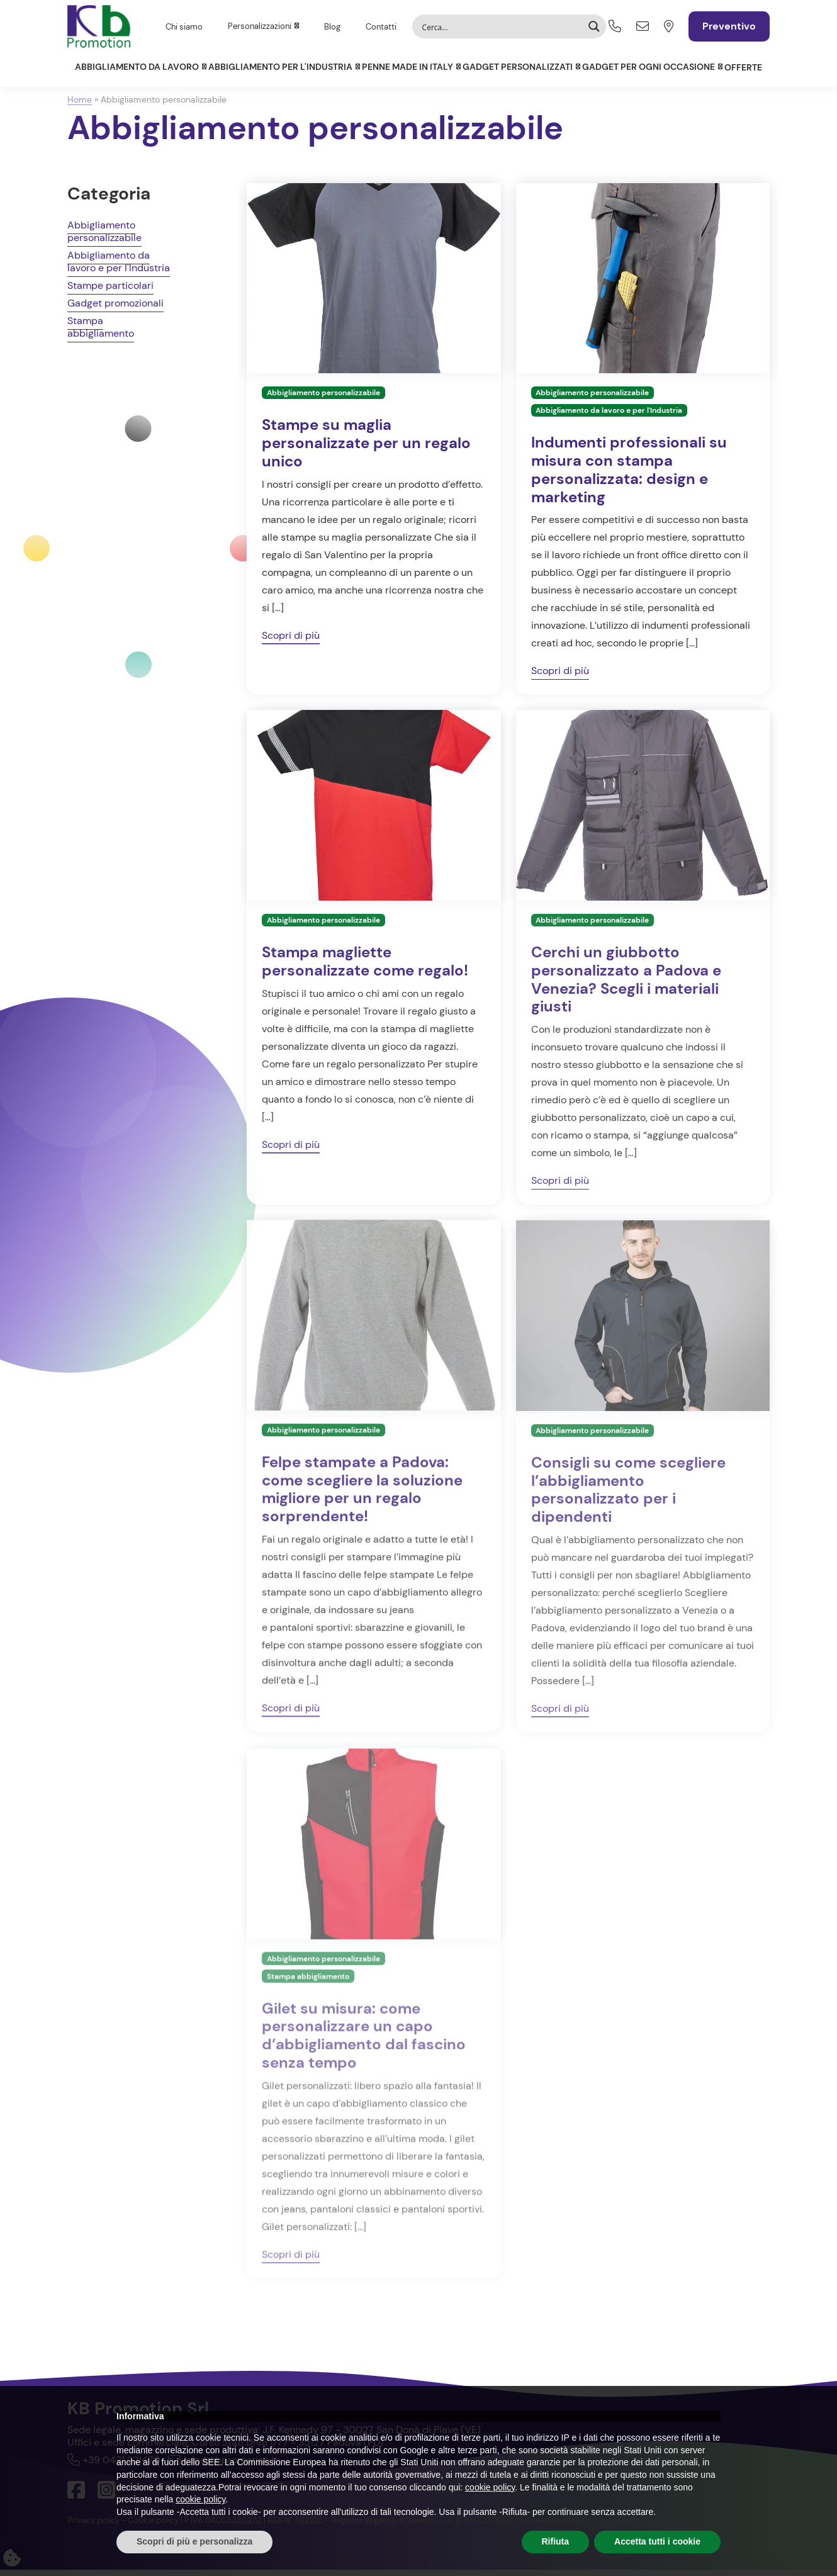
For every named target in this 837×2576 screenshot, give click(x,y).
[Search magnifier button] (594, 26)
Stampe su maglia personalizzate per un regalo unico (366, 449)
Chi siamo (184, 26)
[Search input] (501, 26)
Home (79, 99)
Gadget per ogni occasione (648, 66)
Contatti (381, 26)
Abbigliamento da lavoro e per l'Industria (118, 268)
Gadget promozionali (115, 309)
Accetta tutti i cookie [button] (657, 2541)
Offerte (743, 67)
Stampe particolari (110, 291)
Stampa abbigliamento (100, 333)
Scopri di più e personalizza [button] (194, 2541)
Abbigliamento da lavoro (137, 66)
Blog (332, 26)
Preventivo (729, 26)
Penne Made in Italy (407, 66)
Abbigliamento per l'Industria (280, 66)
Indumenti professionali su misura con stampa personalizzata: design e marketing (629, 475)
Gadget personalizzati (518, 66)
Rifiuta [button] (556, 2541)
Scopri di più (291, 641)
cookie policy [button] (490, 2487)
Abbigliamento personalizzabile (104, 237)
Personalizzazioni (259, 26)
